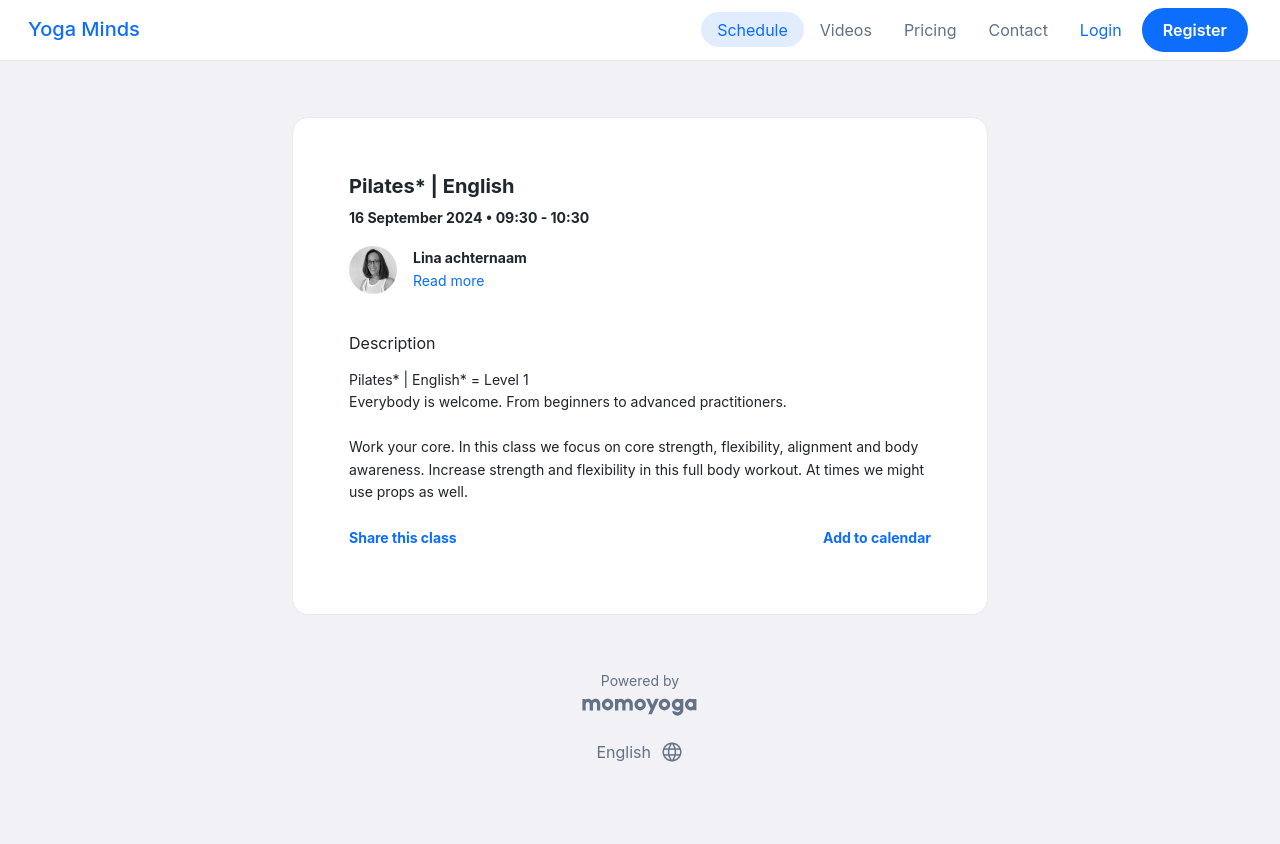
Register (1195, 30)
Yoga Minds (84, 29)
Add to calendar (877, 537)
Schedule (752, 30)
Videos (846, 30)
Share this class (403, 537)
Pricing (930, 30)
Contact (1017, 30)
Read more (448, 280)
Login (1101, 30)
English (639, 752)
